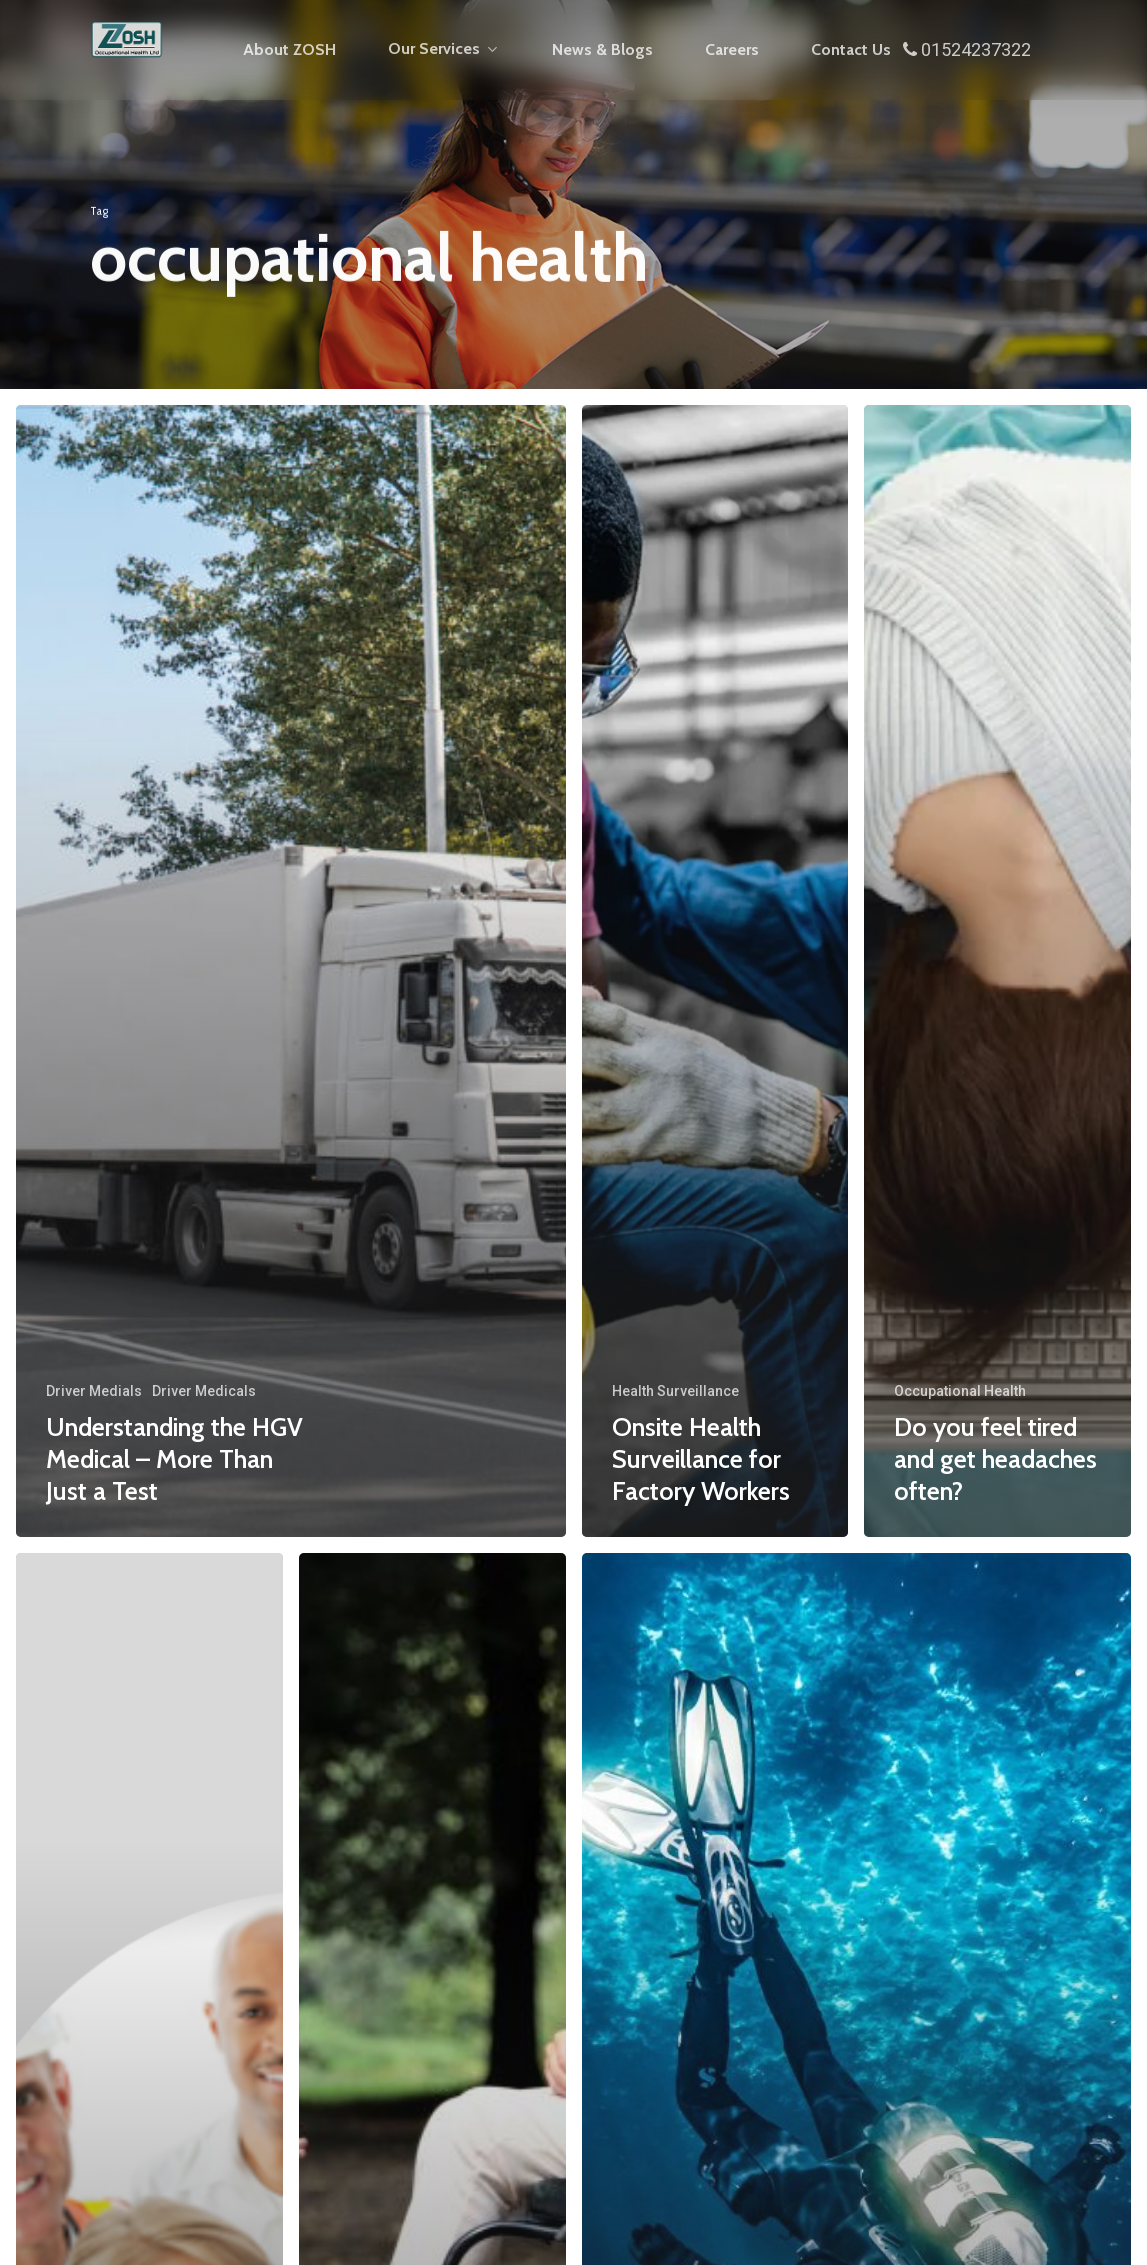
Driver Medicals (204, 1391)
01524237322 (967, 49)
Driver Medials (94, 1391)
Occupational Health (960, 1391)
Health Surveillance (675, 1391)
